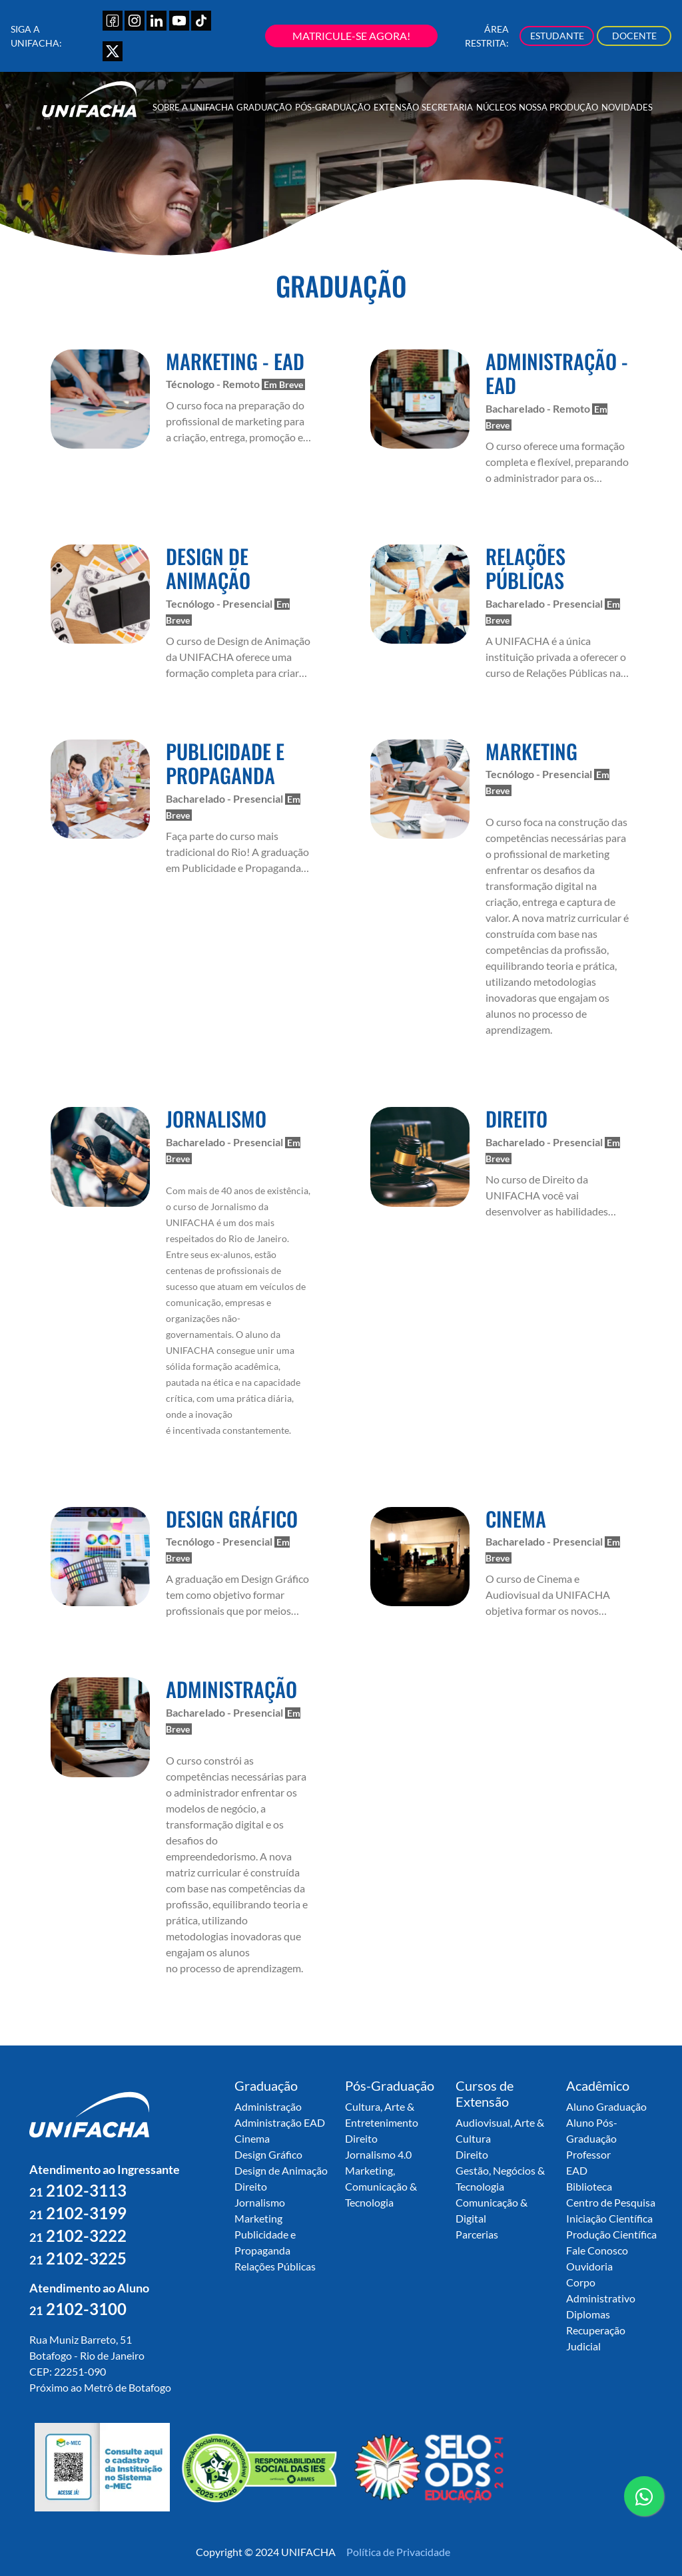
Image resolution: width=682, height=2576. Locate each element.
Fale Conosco (597, 2250)
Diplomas (588, 2314)
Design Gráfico (268, 2154)
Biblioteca (589, 2186)
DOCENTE (634, 35)
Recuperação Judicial (595, 2338)
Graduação (264, 107)
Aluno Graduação (606, 2106)
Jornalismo (259, 2202)
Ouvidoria (589, 2266)
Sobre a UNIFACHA (193, 107)
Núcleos (496, 107)
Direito (250, 2186)
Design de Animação (281, 2170)
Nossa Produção (558, 107)
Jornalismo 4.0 (378, 2154)
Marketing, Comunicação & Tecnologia (381, 2186)
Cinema (252, 2138)
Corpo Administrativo (600, 2290)
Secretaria (447, 107)
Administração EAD (279, 2122)
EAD (576, 2170)
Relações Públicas (275, 2266)
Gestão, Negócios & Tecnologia (500, 2178)
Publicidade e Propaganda (265, 2242)
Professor (588, 2154)
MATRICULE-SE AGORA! (351, 35)
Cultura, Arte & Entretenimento (381, 2114)
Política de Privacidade (398, 2551)
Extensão (396, 107)
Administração (268, 2106)
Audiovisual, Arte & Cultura (500, 2130)
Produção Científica (611, 2234)
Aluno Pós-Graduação (591, 2130)
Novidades (627, 107)
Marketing (258, 2218)
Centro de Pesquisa (610, 2202)
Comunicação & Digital (491, 2210)
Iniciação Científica (609, 2218)
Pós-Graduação (332, 107)
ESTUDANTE (557, 35)
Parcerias (477, 2234)
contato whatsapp (644, 2501)
